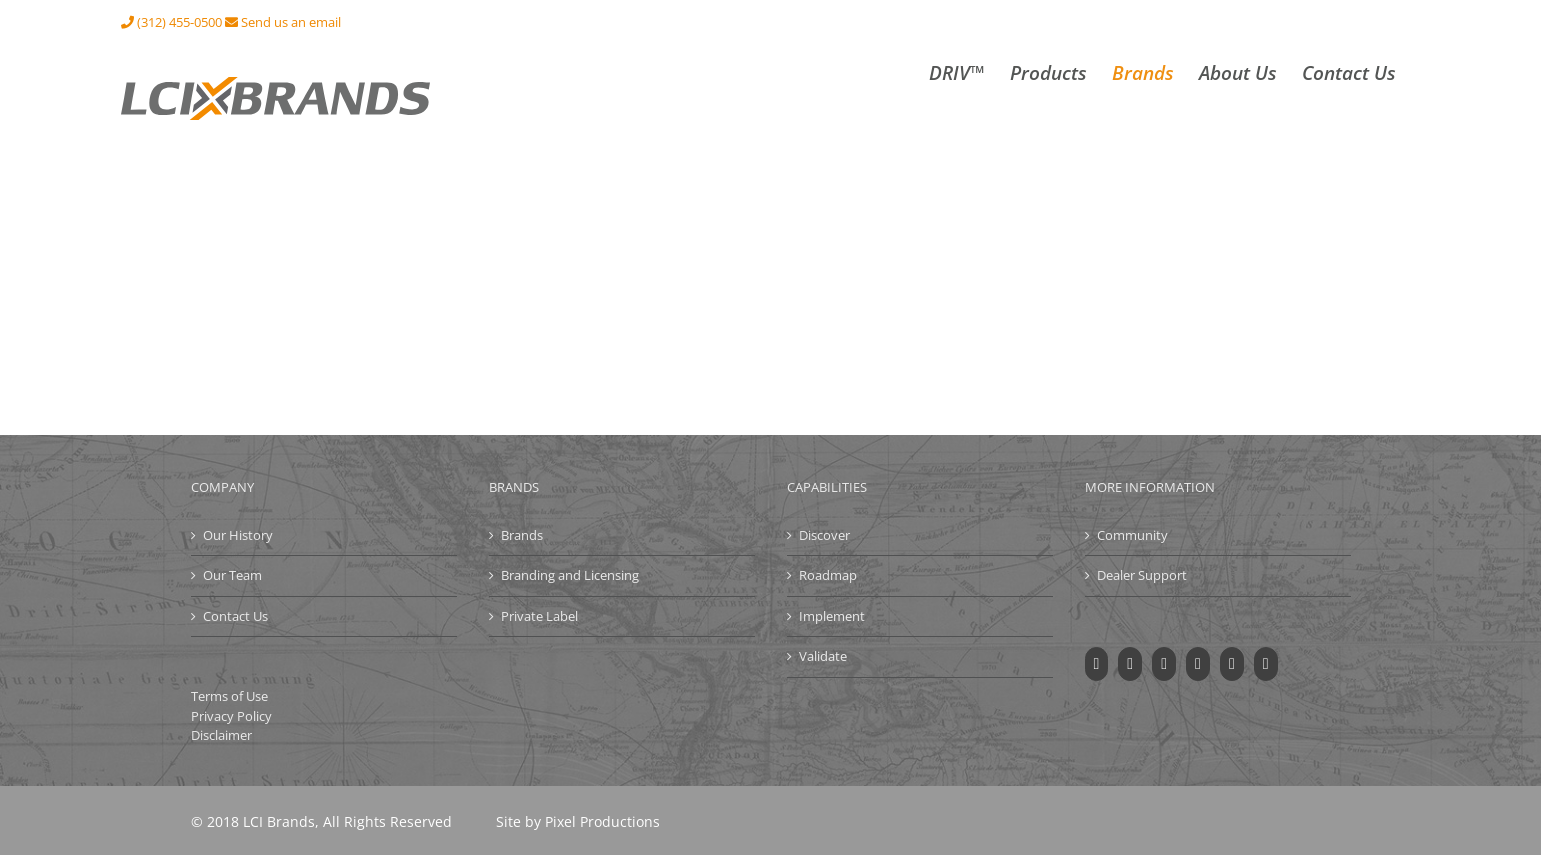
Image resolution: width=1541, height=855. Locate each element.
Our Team (232, 575)
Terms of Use (229, 696)
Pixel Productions (602, 821)
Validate (823, 656)
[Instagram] (1198, 664)
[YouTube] (1164, 664)
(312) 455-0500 (171, 22)
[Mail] (1266, 664)
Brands (522, 535)
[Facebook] (1097, 664)
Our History (238, 535)
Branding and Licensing (570, 575)
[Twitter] (1130, 664)
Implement (832, 616)
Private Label (539, 616)
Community (1132, 535)
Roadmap (828, 575)
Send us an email (283, 22)
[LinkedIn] (1232, 664)
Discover (824, 535)
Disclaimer (221, 735)
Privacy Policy (231, 716)
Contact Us (235, 616)
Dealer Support (1142, 575)
